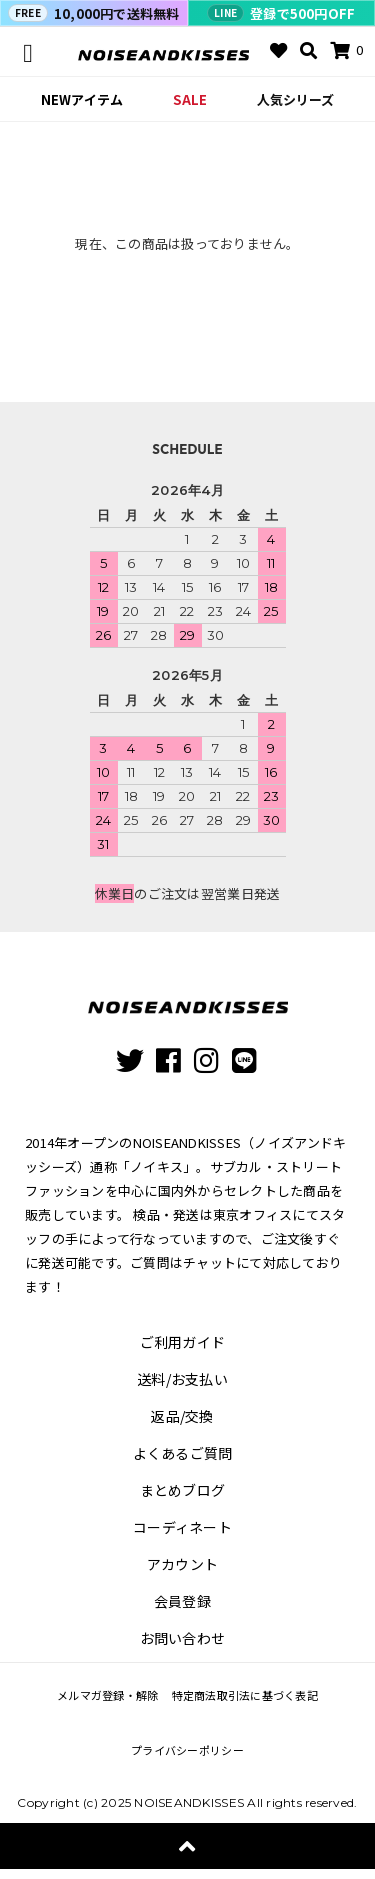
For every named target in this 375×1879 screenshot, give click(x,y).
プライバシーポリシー (187, 1750)
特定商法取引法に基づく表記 (245, 1695)
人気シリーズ (295, 99)
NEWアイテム (82, 99)
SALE (190, 99)
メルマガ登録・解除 (107, 1695)
